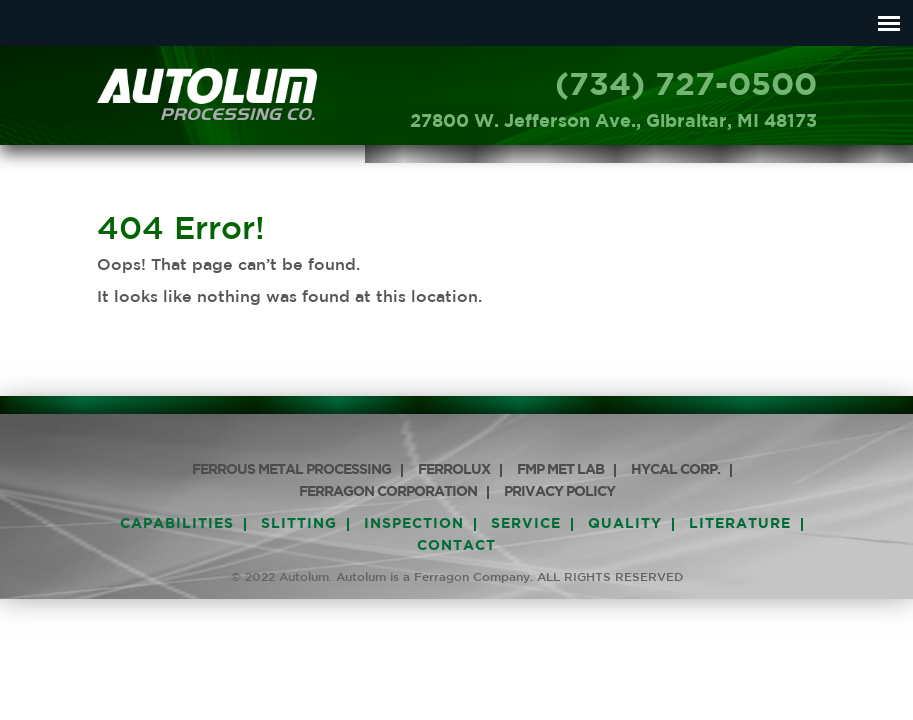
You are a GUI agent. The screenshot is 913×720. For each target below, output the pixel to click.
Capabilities (177, 524)
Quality (625, 524)
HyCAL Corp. (675, 470)
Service (526, 524)
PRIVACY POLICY (559, 492)
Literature (740, 524)
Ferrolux (454, 470)
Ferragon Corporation (388, 492)
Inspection (414, 524)
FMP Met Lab (560, 470)
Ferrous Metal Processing (291, 470)
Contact (456, 546)
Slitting (299, 524)
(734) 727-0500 (686, 86)
